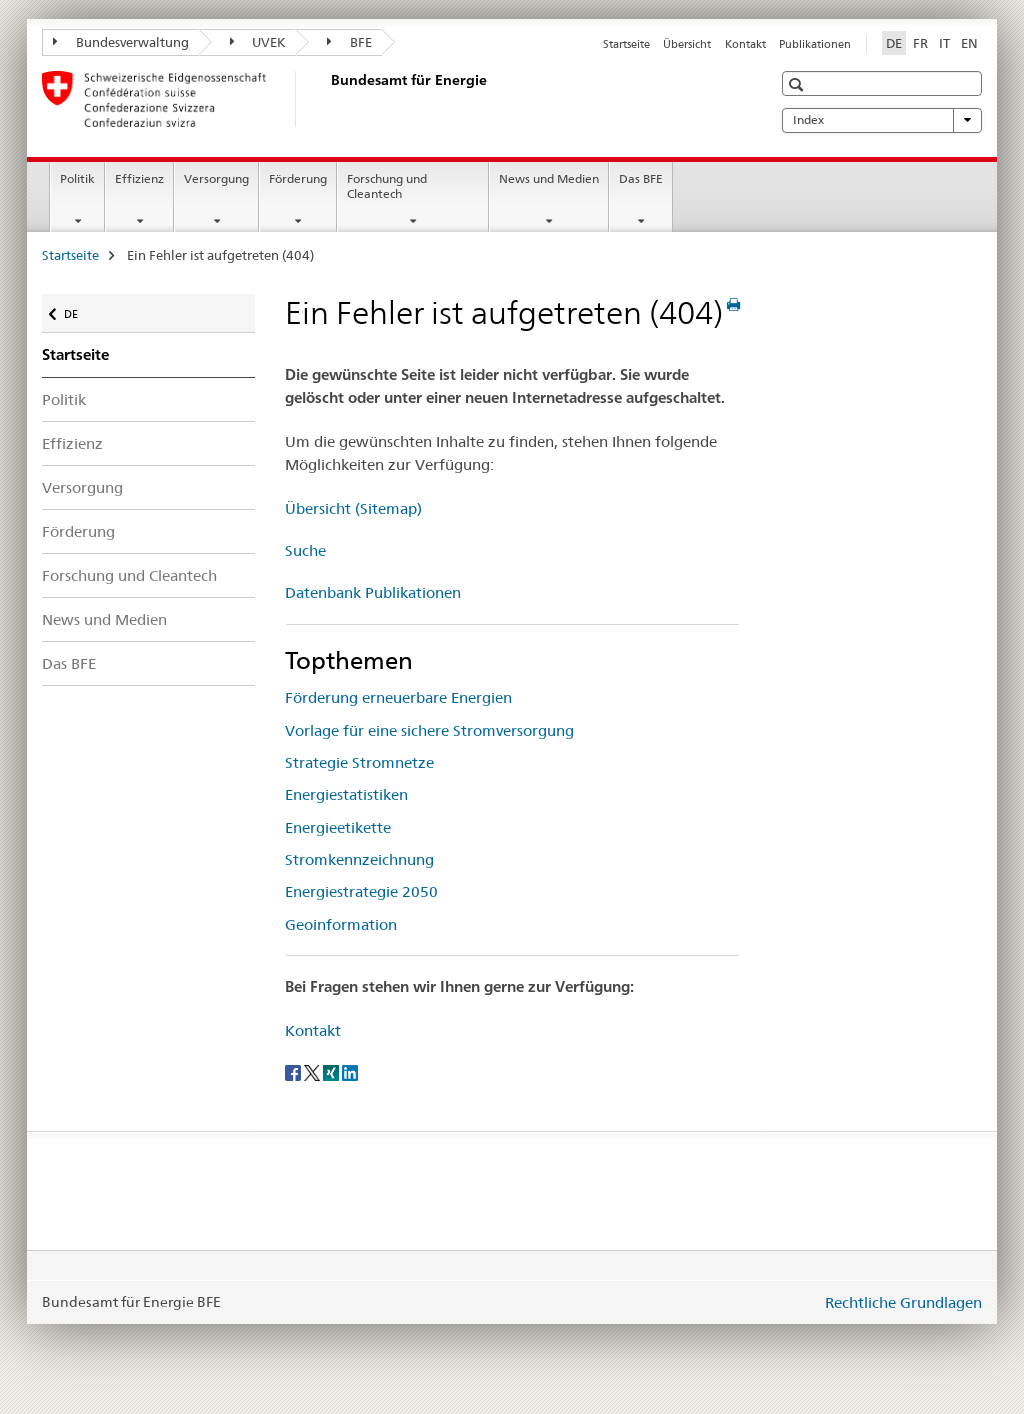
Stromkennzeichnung (359, 859)
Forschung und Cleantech (387, 186)
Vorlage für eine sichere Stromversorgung (429, 730)
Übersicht (687, 44)
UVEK (258, 42)
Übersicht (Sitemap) (353, 508)
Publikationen (815, 44)
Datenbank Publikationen (373, 592)
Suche (305, 550)
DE (80, 309)
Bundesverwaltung (121, 42)
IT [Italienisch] (944, 43)
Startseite (626, 44)
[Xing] (332, 1072)
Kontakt (745, 44)
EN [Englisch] (969, 43)
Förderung (298, 178)
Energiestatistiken (346, 794)
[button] (798, 84)
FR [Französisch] (920, 43)
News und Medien (549, 178)
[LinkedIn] (350, 1072)
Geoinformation (341, 924)
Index (882, 120)
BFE (349, 42)
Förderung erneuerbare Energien (398, 697)
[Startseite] (327, 99)
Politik (77, 178)
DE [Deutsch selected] (894, 43)
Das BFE (641, 178)
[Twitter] (313, 1072)
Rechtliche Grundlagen (903, 1302)
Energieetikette (338, 827)
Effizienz (139, 178)
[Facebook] (294, 1072)
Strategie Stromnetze (359, 762)
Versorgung (216, 178)
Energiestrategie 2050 (361, 891)
